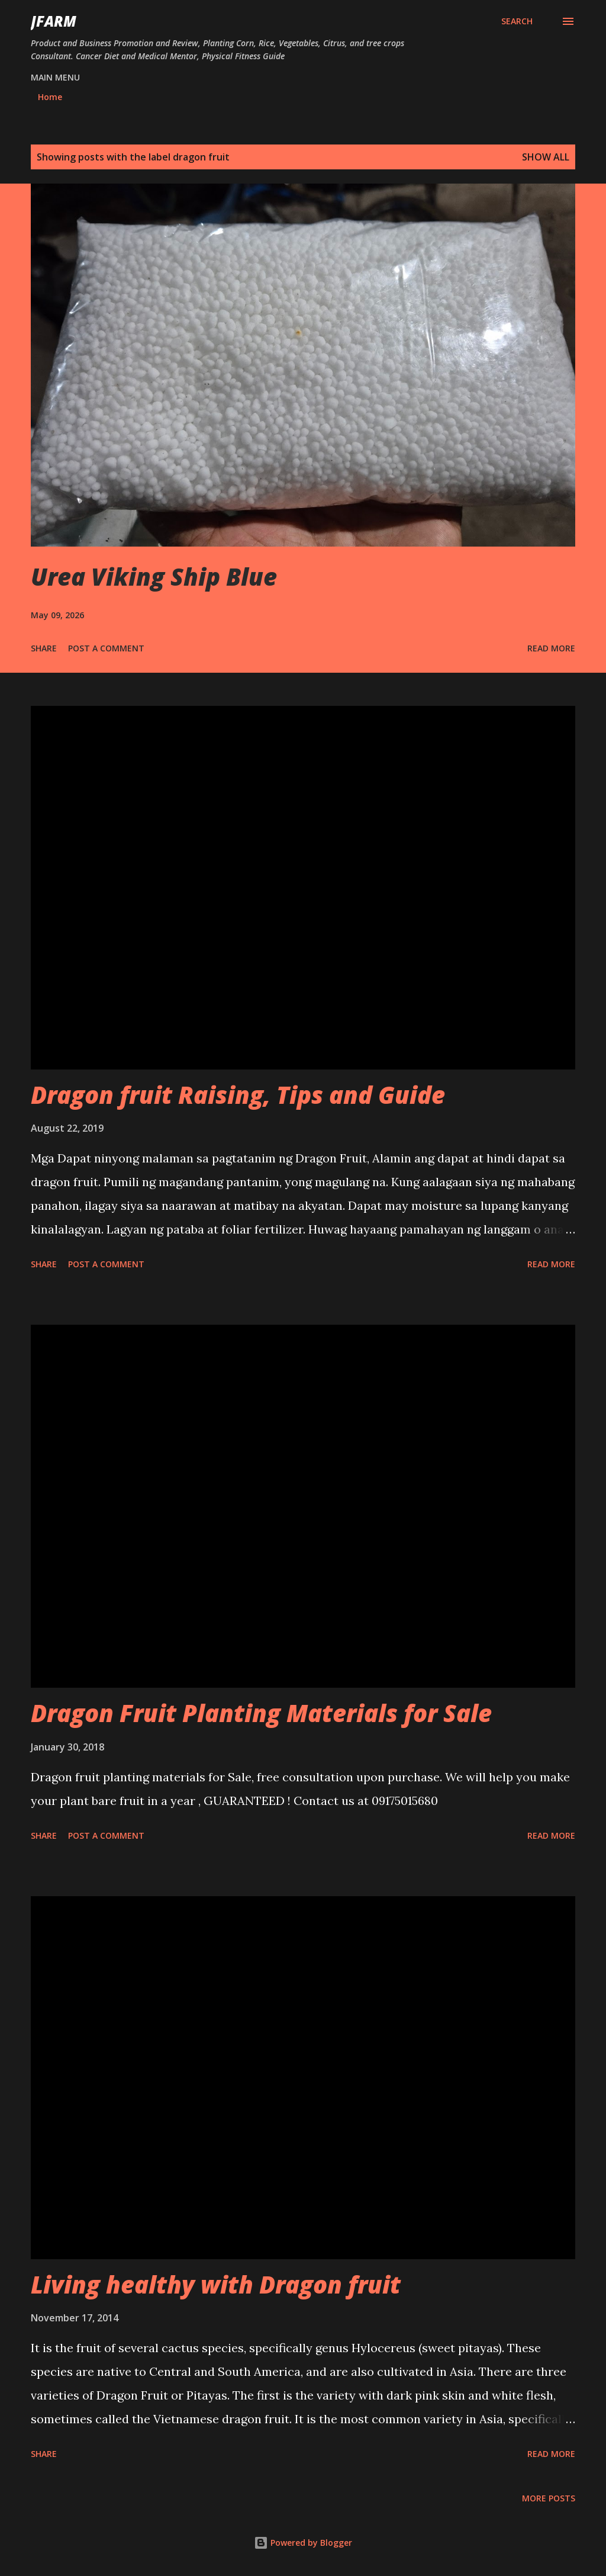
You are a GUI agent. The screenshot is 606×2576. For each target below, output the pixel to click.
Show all (545, 156)
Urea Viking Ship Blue (154, 576)
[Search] (517, 21)
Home (50, 96)
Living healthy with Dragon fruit (216, 2284)
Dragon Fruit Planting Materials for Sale (261, 1713)
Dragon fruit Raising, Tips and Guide (238, 1094)
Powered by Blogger (303, 2542)
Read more (551, 648)
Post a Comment (106, 648)
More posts (548, 2498)
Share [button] (44, 648)
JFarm (53, 21)
